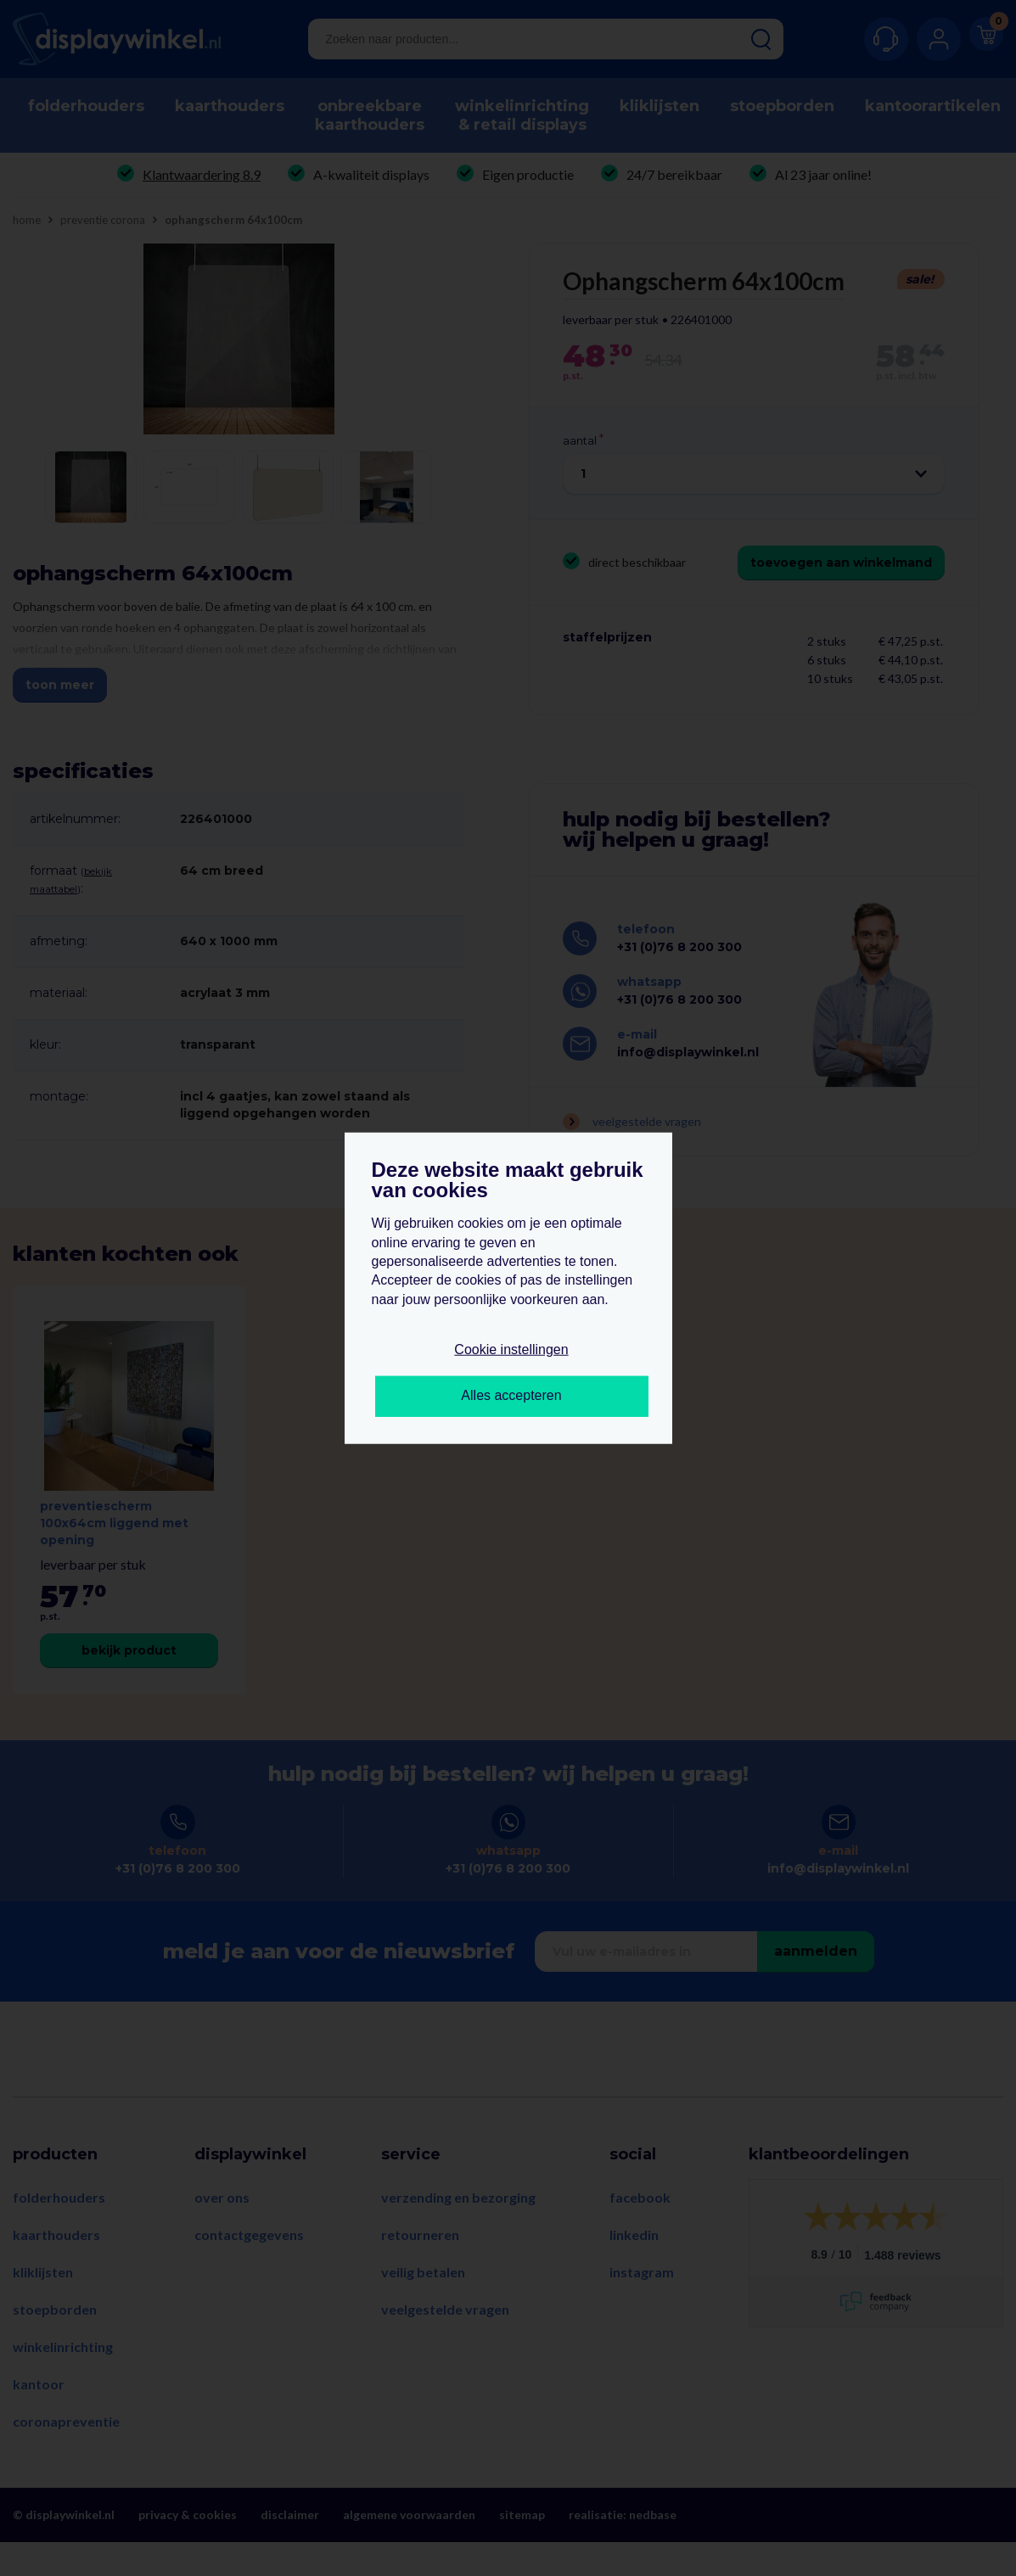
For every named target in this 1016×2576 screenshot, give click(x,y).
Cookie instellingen (511, 1349)
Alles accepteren (511, 1395)
